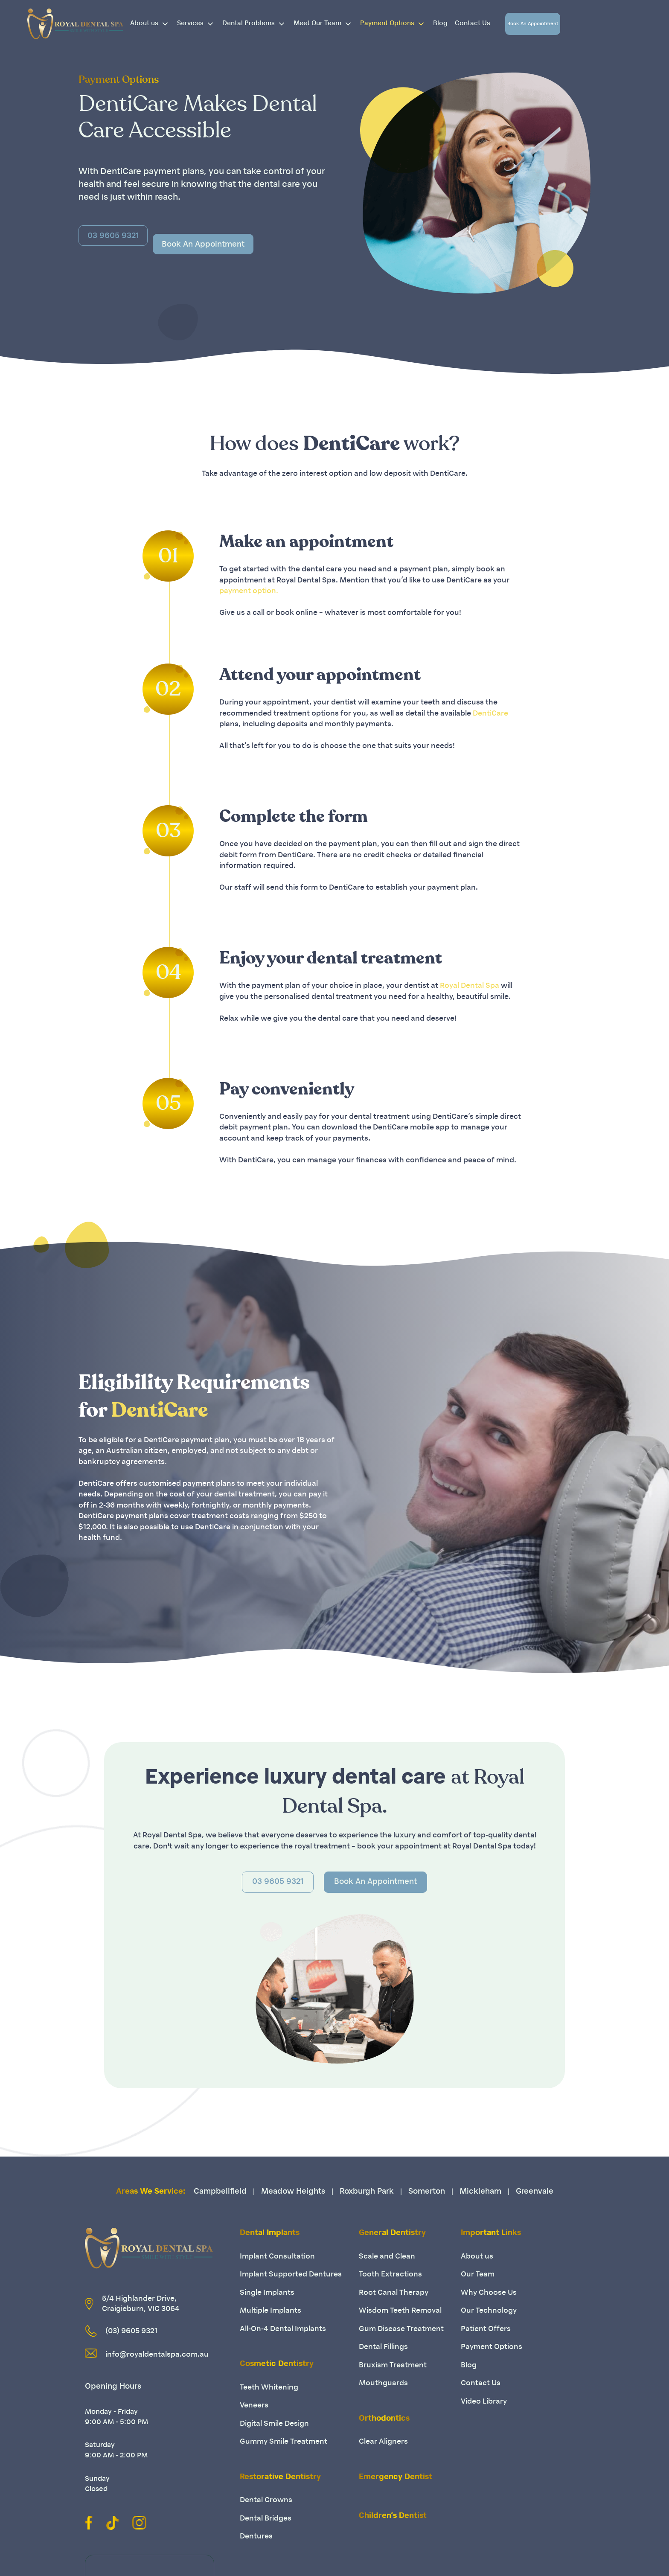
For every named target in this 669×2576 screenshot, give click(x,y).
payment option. (248, 591)
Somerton (426, 2192)
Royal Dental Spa (469, 986)
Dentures (256, 2536)
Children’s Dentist (393, 2516)
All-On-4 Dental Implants (283, 2329)
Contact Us (472, 23)
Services (198, 24)
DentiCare (490, 713)
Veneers (254, 2405)
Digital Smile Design (274, 2424)
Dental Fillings (383, 2347)
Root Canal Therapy (393, 2293)
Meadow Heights (293, 2192)
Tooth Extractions (390, 2274)
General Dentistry (392, 2233)
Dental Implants (270, 2233)
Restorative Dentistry (280, 2477)
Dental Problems (256, 24)
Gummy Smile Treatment (283, 2441)
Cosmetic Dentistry (277, 2364)
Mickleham (480, 2192)
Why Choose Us (489, 2293)
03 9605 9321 (277, 1882)
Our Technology (489, 2310)
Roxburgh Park (367, 2192)
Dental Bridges (265, 2518)
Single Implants (267, 2293)
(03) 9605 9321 (131, 2331)
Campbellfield (220, 2192)
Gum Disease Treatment (401, 2329)
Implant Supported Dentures (291, 2274)
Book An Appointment (532, 24)
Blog (440, 23)
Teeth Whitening (269, 2387)
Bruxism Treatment (393, 2365)
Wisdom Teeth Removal (400, 2310)
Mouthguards (383, 2383)
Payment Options (395, 24)
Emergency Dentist (395, 2477)
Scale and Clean (387, 2256)
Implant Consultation (277, 2256)
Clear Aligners (383, 2441)
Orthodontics (384, 2419)
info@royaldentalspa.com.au (157, 2354)
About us (152, 24)
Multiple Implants (270, 2310)
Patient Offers (486, 2329)
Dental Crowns (266, 2500)
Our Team (477, 2274)
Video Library (484, 2401)
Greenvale (534, 2192)
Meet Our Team (325, 24)
